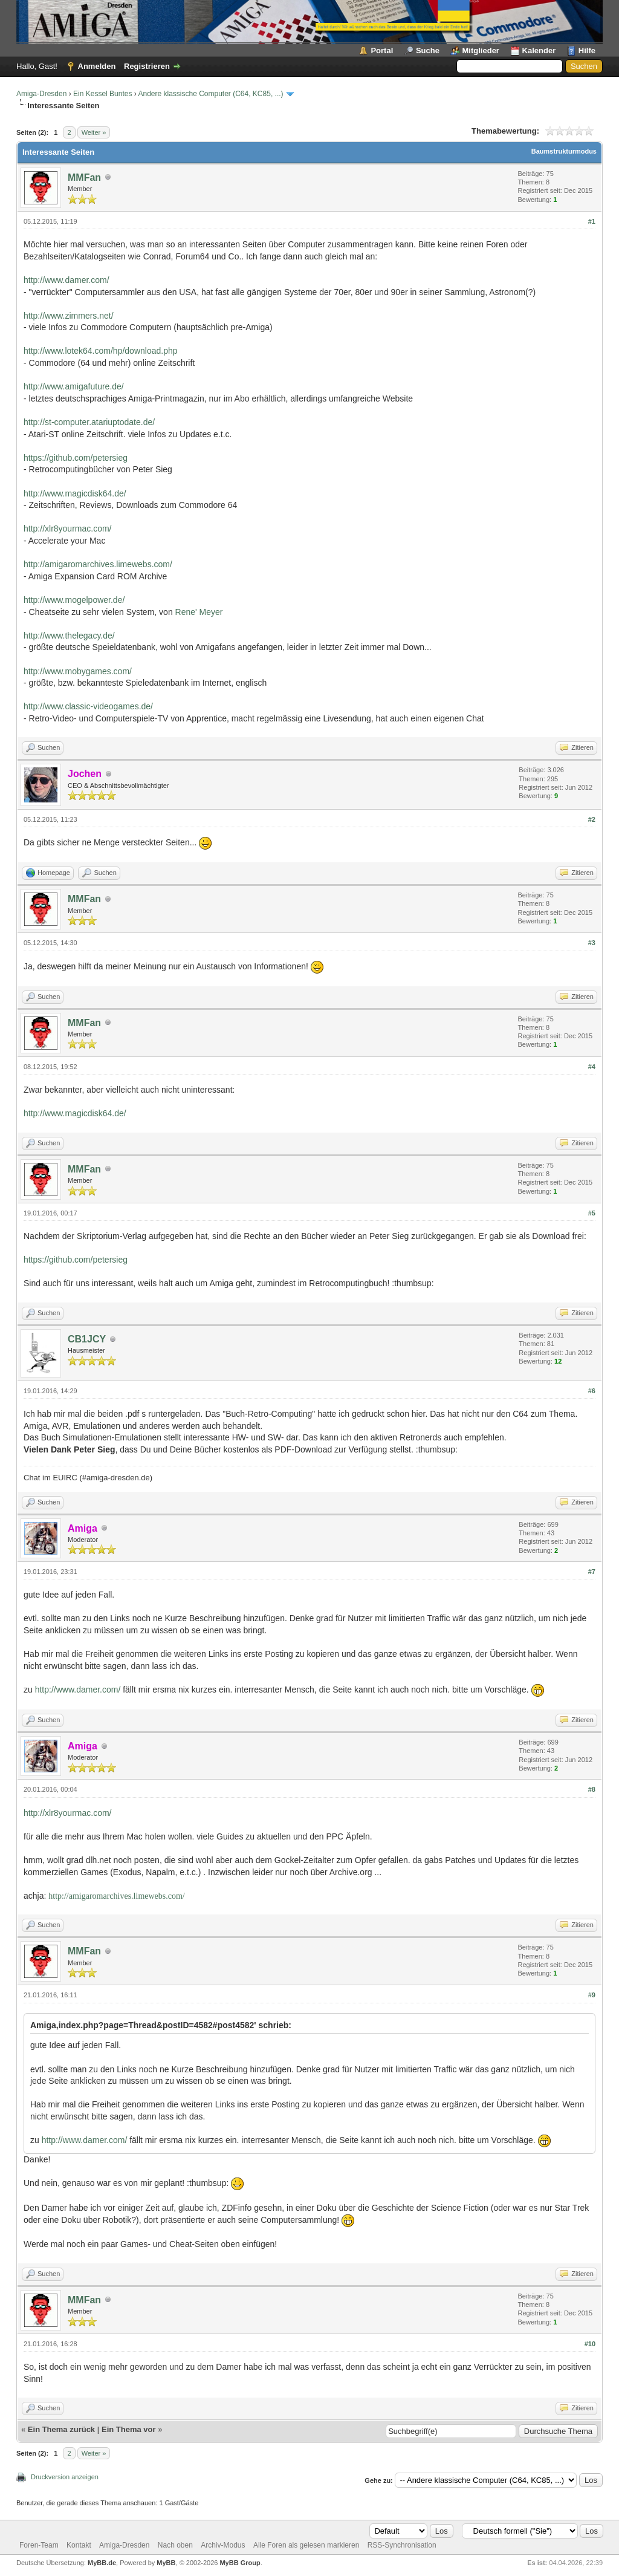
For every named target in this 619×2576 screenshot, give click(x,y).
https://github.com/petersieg (76, 458)
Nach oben (175, 2545)
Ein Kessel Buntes (102, 93)
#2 (591, 819)
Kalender (539, 50)
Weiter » (94, 132)
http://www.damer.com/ (66, 280)
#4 (591, 1066)
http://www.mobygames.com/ (78, 671)
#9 (591, 1995)
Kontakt (78, 2545)
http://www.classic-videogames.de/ (88, 706)
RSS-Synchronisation (402, 2545)
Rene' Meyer (199, 612)
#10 (590, 2343)
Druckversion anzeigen (65, 2476)
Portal (382, 50)
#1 (591, 221)
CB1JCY (87, 1339)
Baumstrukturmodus (564, 151)
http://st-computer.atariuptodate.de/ (89, 422)
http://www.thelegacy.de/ (69, 635)
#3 (591, 942)
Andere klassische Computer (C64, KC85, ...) (210, 93)
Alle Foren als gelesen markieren (306, 2545)
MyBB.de (102, 2562)
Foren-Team (39, 2545)
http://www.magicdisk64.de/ (75, 493)
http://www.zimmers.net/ (69, 315)
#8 (591, 1789)
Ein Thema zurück (61, 2429)
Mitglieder (480, 50)
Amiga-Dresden (41, 93)
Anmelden (97, 66)
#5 (591, 1213)
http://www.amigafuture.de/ (74, 386)
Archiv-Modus (223, 2545)
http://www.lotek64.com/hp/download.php (101, 351)
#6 (591, 1390)
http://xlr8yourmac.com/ (68, 528)
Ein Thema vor (129, 2429)
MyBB (166, 2562)
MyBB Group (239, 2562)
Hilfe (586, 50)
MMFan (84, 177)
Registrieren (147, 66)
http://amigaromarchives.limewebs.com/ (98, 564)
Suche (427, 50)
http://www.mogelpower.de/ (74, 600)
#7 (591, 1571)
